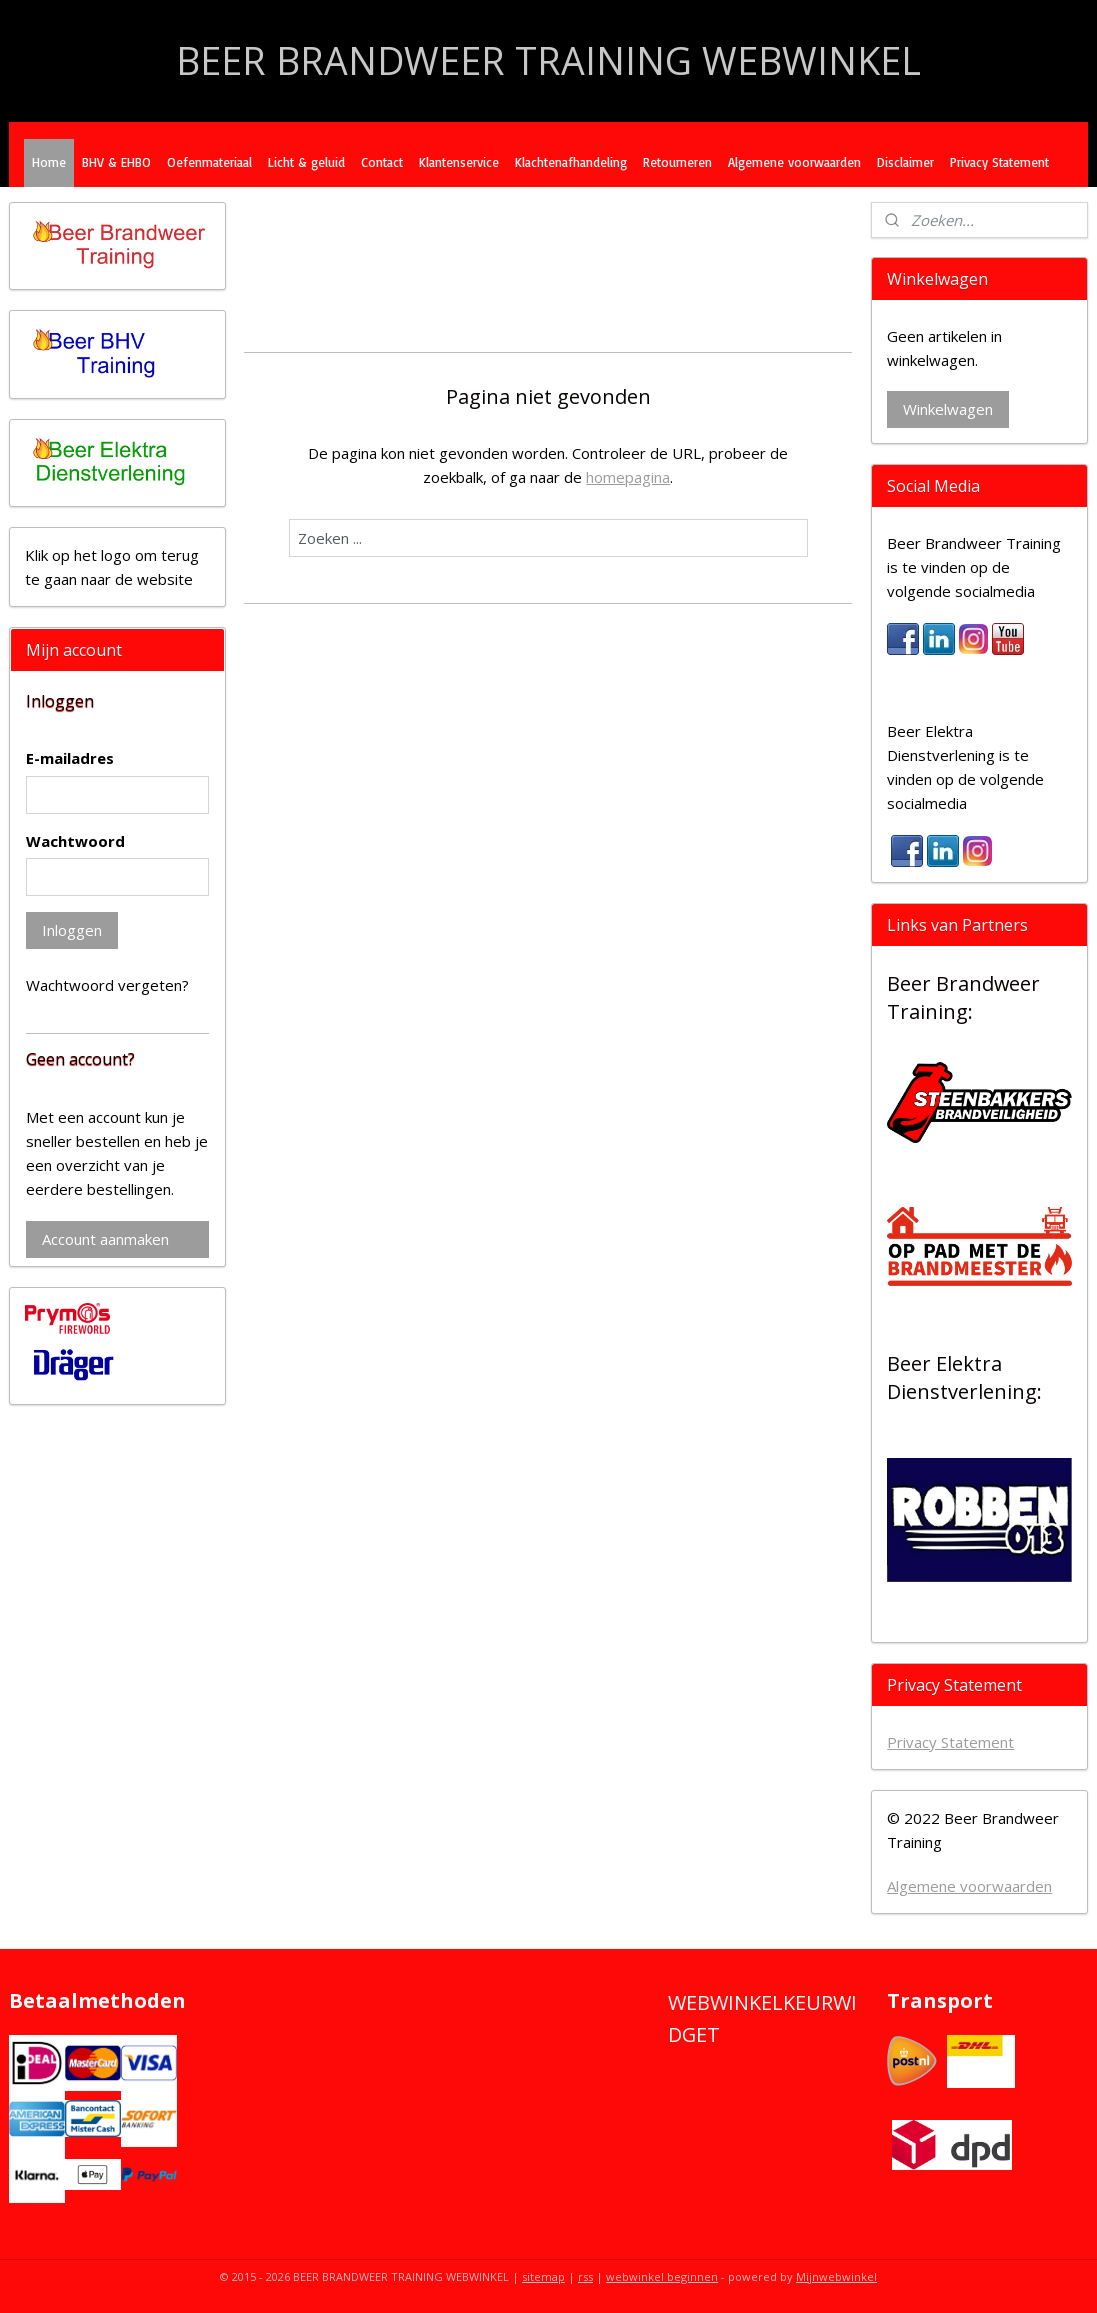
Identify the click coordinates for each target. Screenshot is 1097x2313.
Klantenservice (459, 162)
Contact (382, 162)
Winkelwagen (948, 409)
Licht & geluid (306, 162)
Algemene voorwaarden (794, 162)
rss (585, 2276)
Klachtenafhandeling (571, 162)
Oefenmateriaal (209, 162)
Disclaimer (905, 162)
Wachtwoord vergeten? (107, 985)
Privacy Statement (999, 162)
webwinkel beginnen (662, 2276)
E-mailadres (70, 758)
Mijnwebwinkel (836, 2276)
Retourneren (677, 162)
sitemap (543, 2276)
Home (49, 162)
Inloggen (72, 930)
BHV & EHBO (116, 162)
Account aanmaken (105, 1239)
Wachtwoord (75, 841)
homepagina (628, 477)
